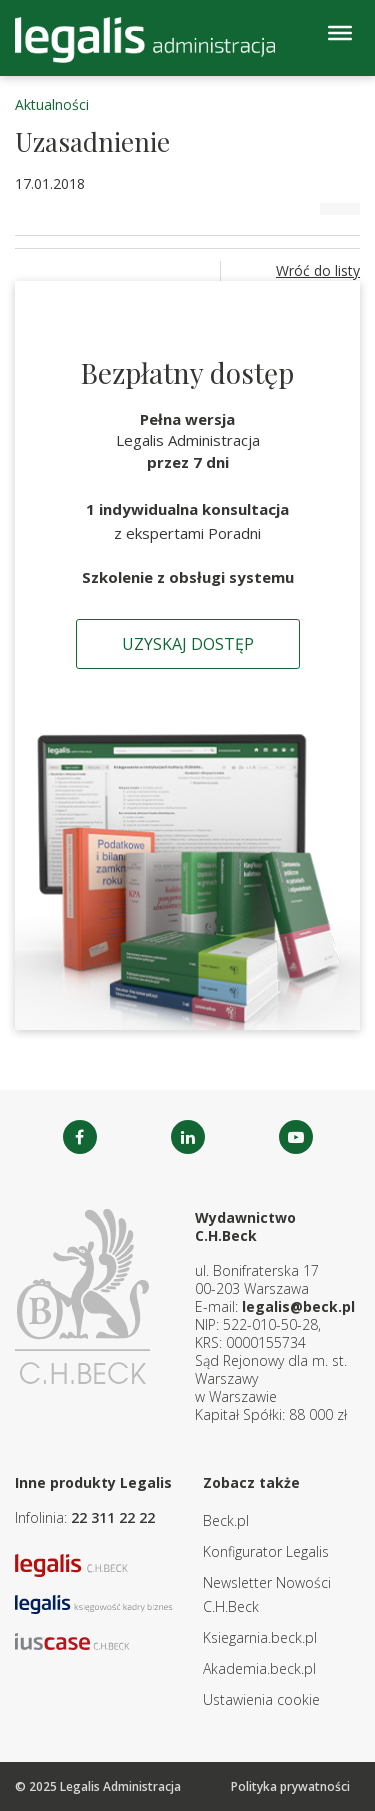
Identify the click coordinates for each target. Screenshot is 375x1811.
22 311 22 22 (113, 1517)
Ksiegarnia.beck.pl (260, 1637)
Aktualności (52, 104)
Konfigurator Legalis (266, 1551)
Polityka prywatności (290, 1786)
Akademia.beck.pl (259, 1668)
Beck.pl (226, 1520)
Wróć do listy (318, 270)
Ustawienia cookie (261, 1699)
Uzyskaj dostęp (188, 644)
